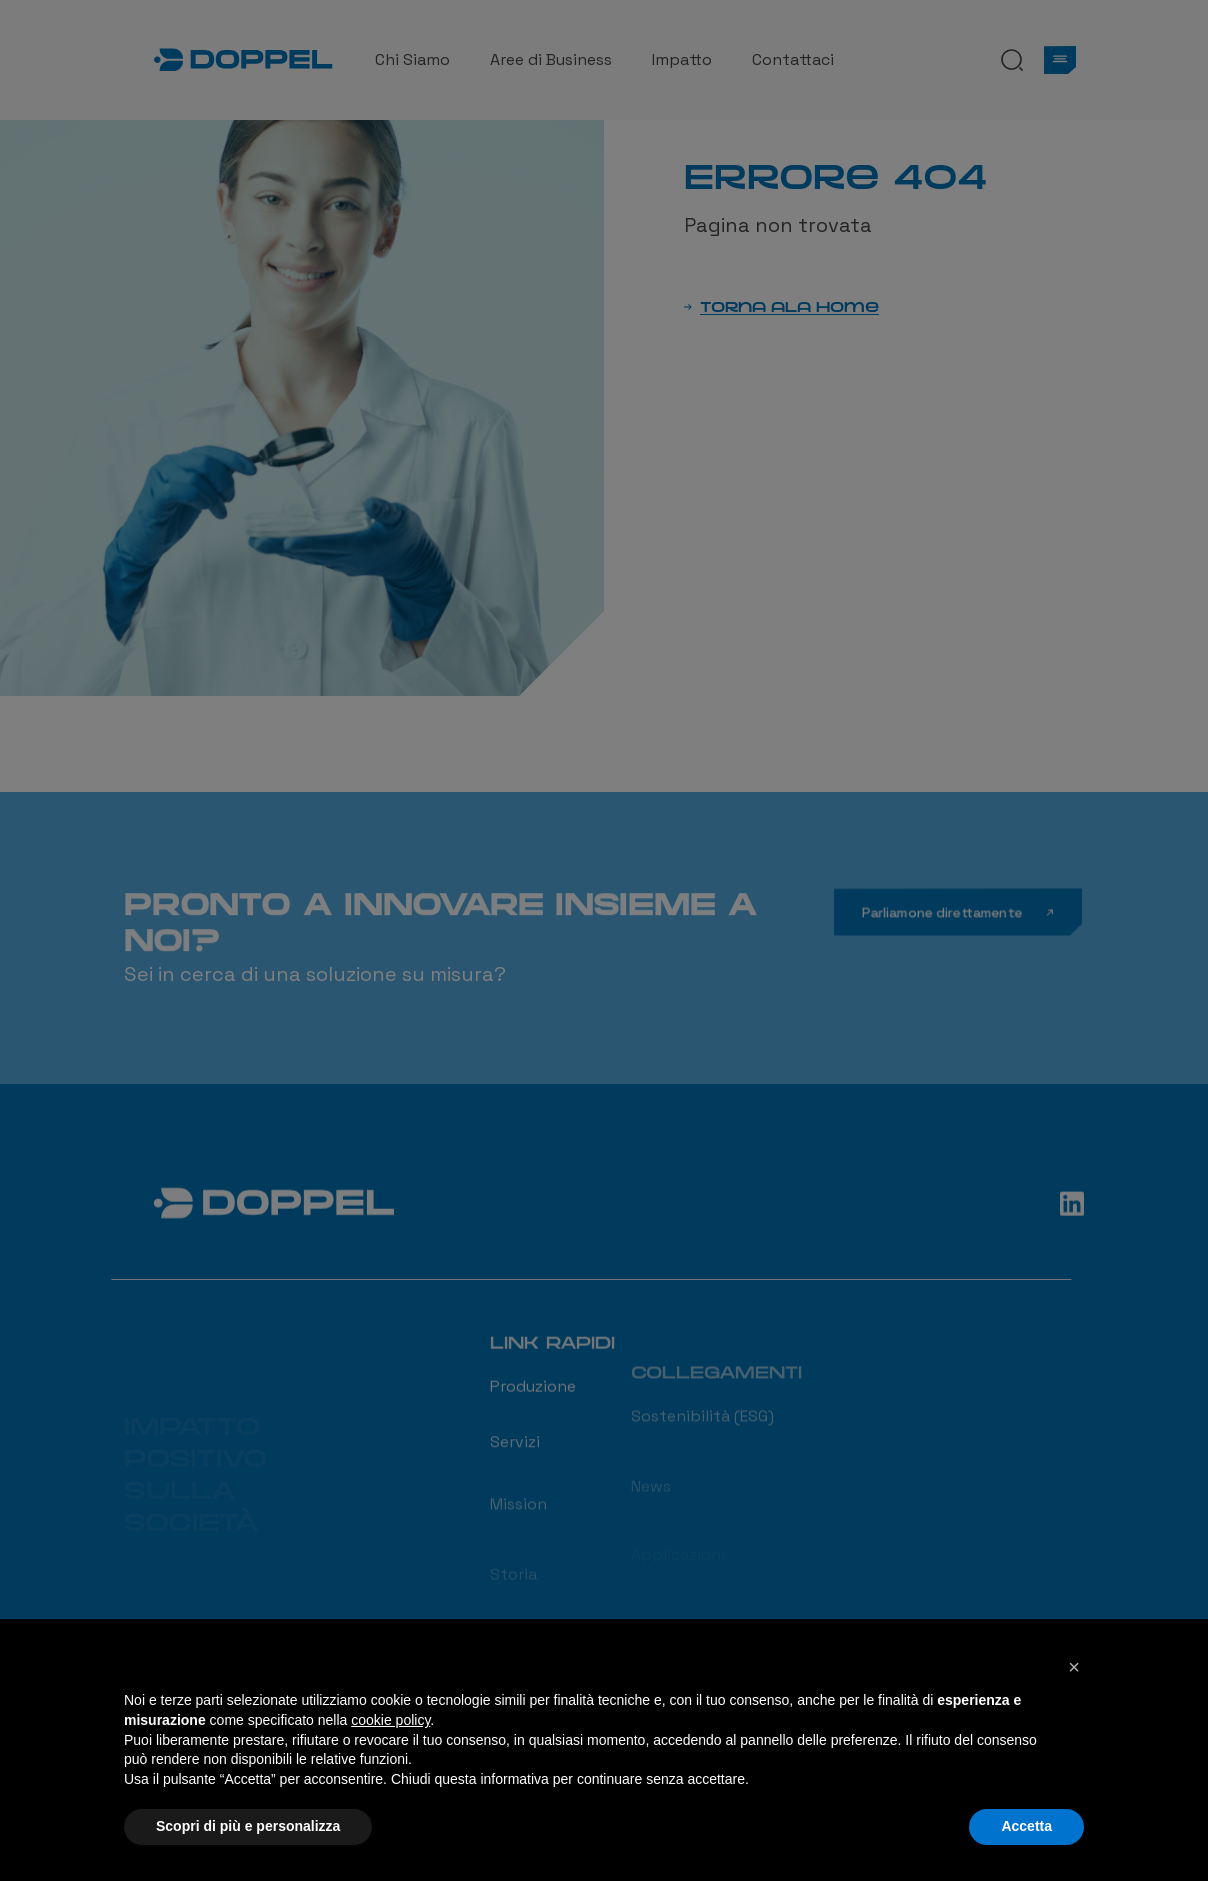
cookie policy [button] (390, 1720)
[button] (1074, 1667)
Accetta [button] (1026, 1826)
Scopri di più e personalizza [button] (248, 1826)
